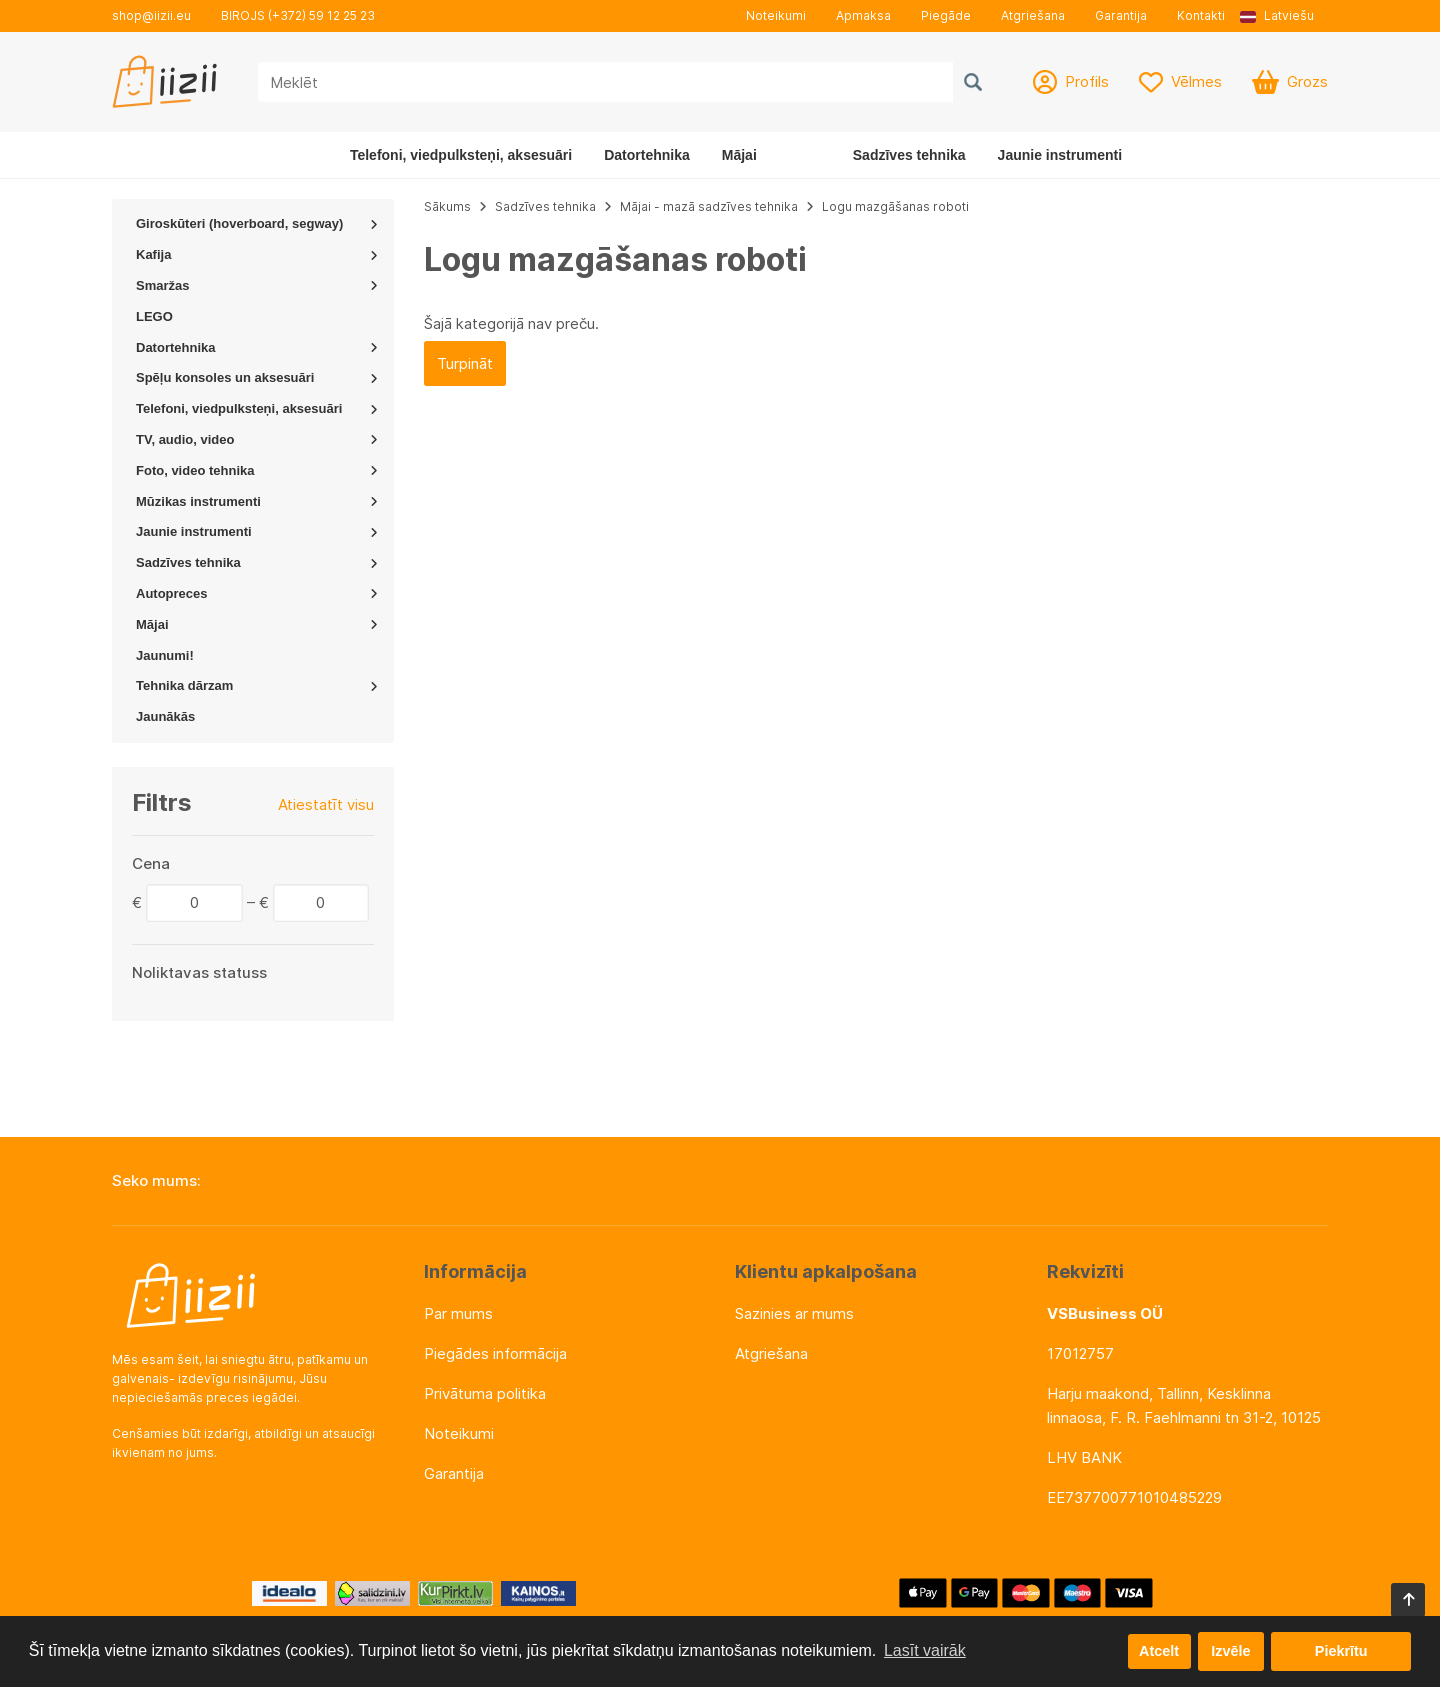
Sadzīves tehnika (909, 155)
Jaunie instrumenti (1060, 155)
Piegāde (946, 15)
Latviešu (1277, 15)
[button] (1284, 16)
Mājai (739, 155)
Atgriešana (1033, 15)
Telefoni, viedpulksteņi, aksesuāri (461, 155)
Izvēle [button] (1230, 1651)
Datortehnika (647, 155)
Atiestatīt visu (326, 804)
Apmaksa (863, 15)
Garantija (1121, 15)
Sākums (447, 206)
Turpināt (465, 363)
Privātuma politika (485, 1393)
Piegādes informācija (495, 1353)
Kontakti (1201, 15)
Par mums (458, 1313)
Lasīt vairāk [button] (925, 1650)
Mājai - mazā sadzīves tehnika (709, 206)
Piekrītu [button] (1341, 1651)
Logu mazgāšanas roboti (895, 206)
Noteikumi (776, 15)
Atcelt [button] (1159, 1651)
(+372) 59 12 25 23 (321, 15)
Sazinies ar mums (794, 1313)
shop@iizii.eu (151, 15)
